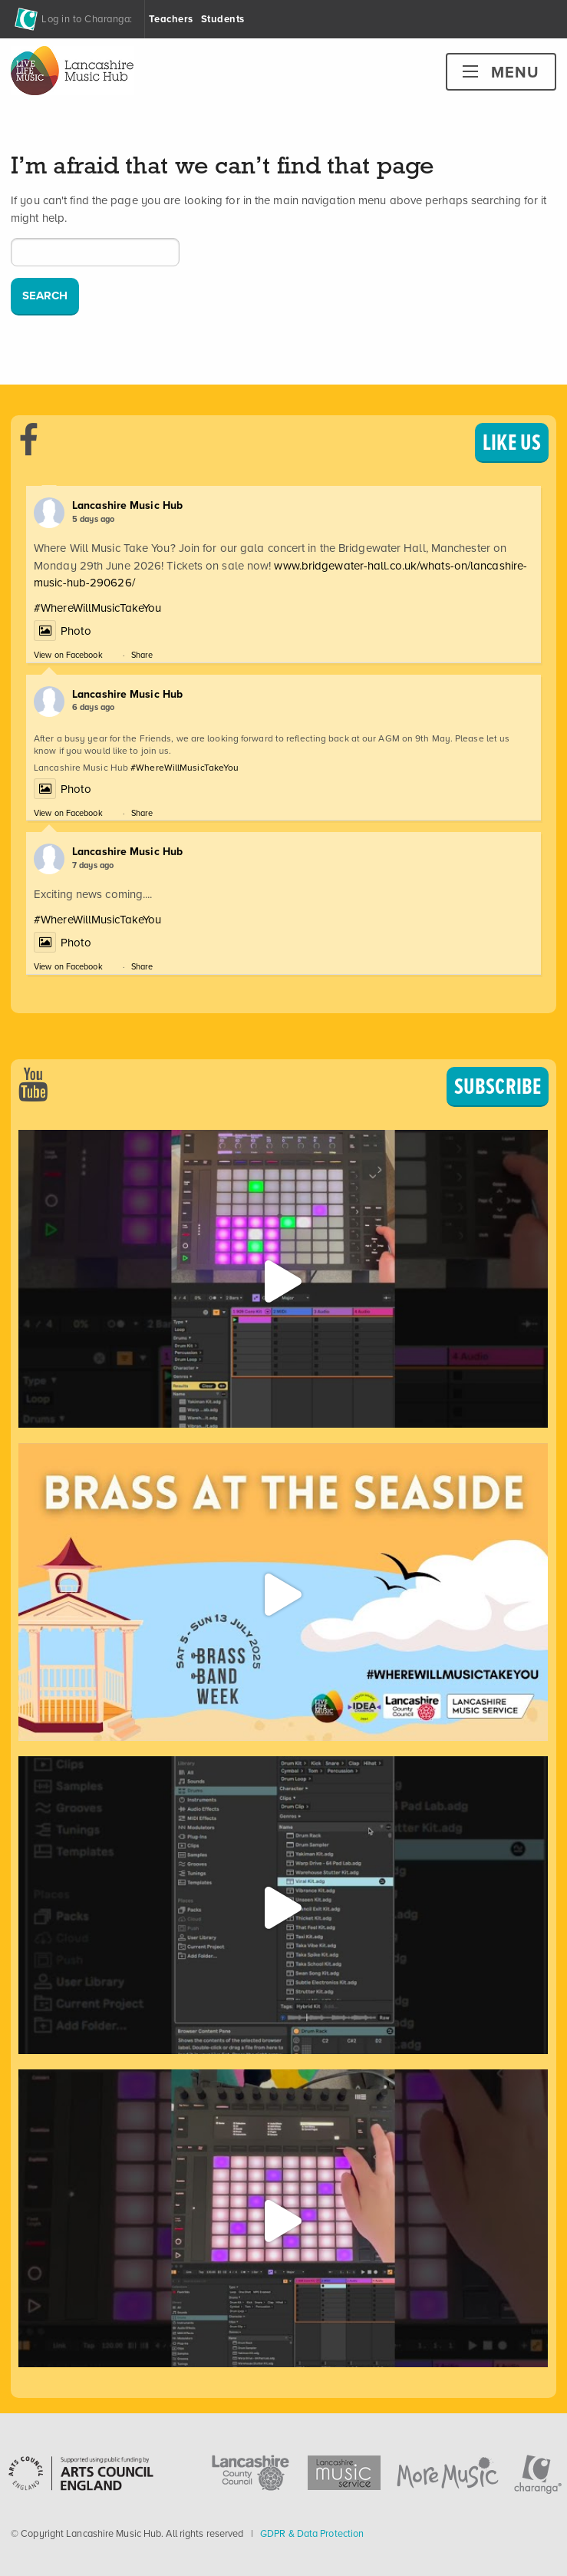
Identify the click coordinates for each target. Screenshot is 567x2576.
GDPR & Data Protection (312, 2533)
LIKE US (512, 442)
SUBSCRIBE (497, 1086)
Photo (62, 631)
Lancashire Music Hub (127, 505)
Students (223, 19)
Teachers (171, 19)
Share (142, 655)
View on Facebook (68, 655)
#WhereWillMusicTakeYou (97, 607)
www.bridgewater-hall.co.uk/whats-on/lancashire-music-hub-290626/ (280, 574)
